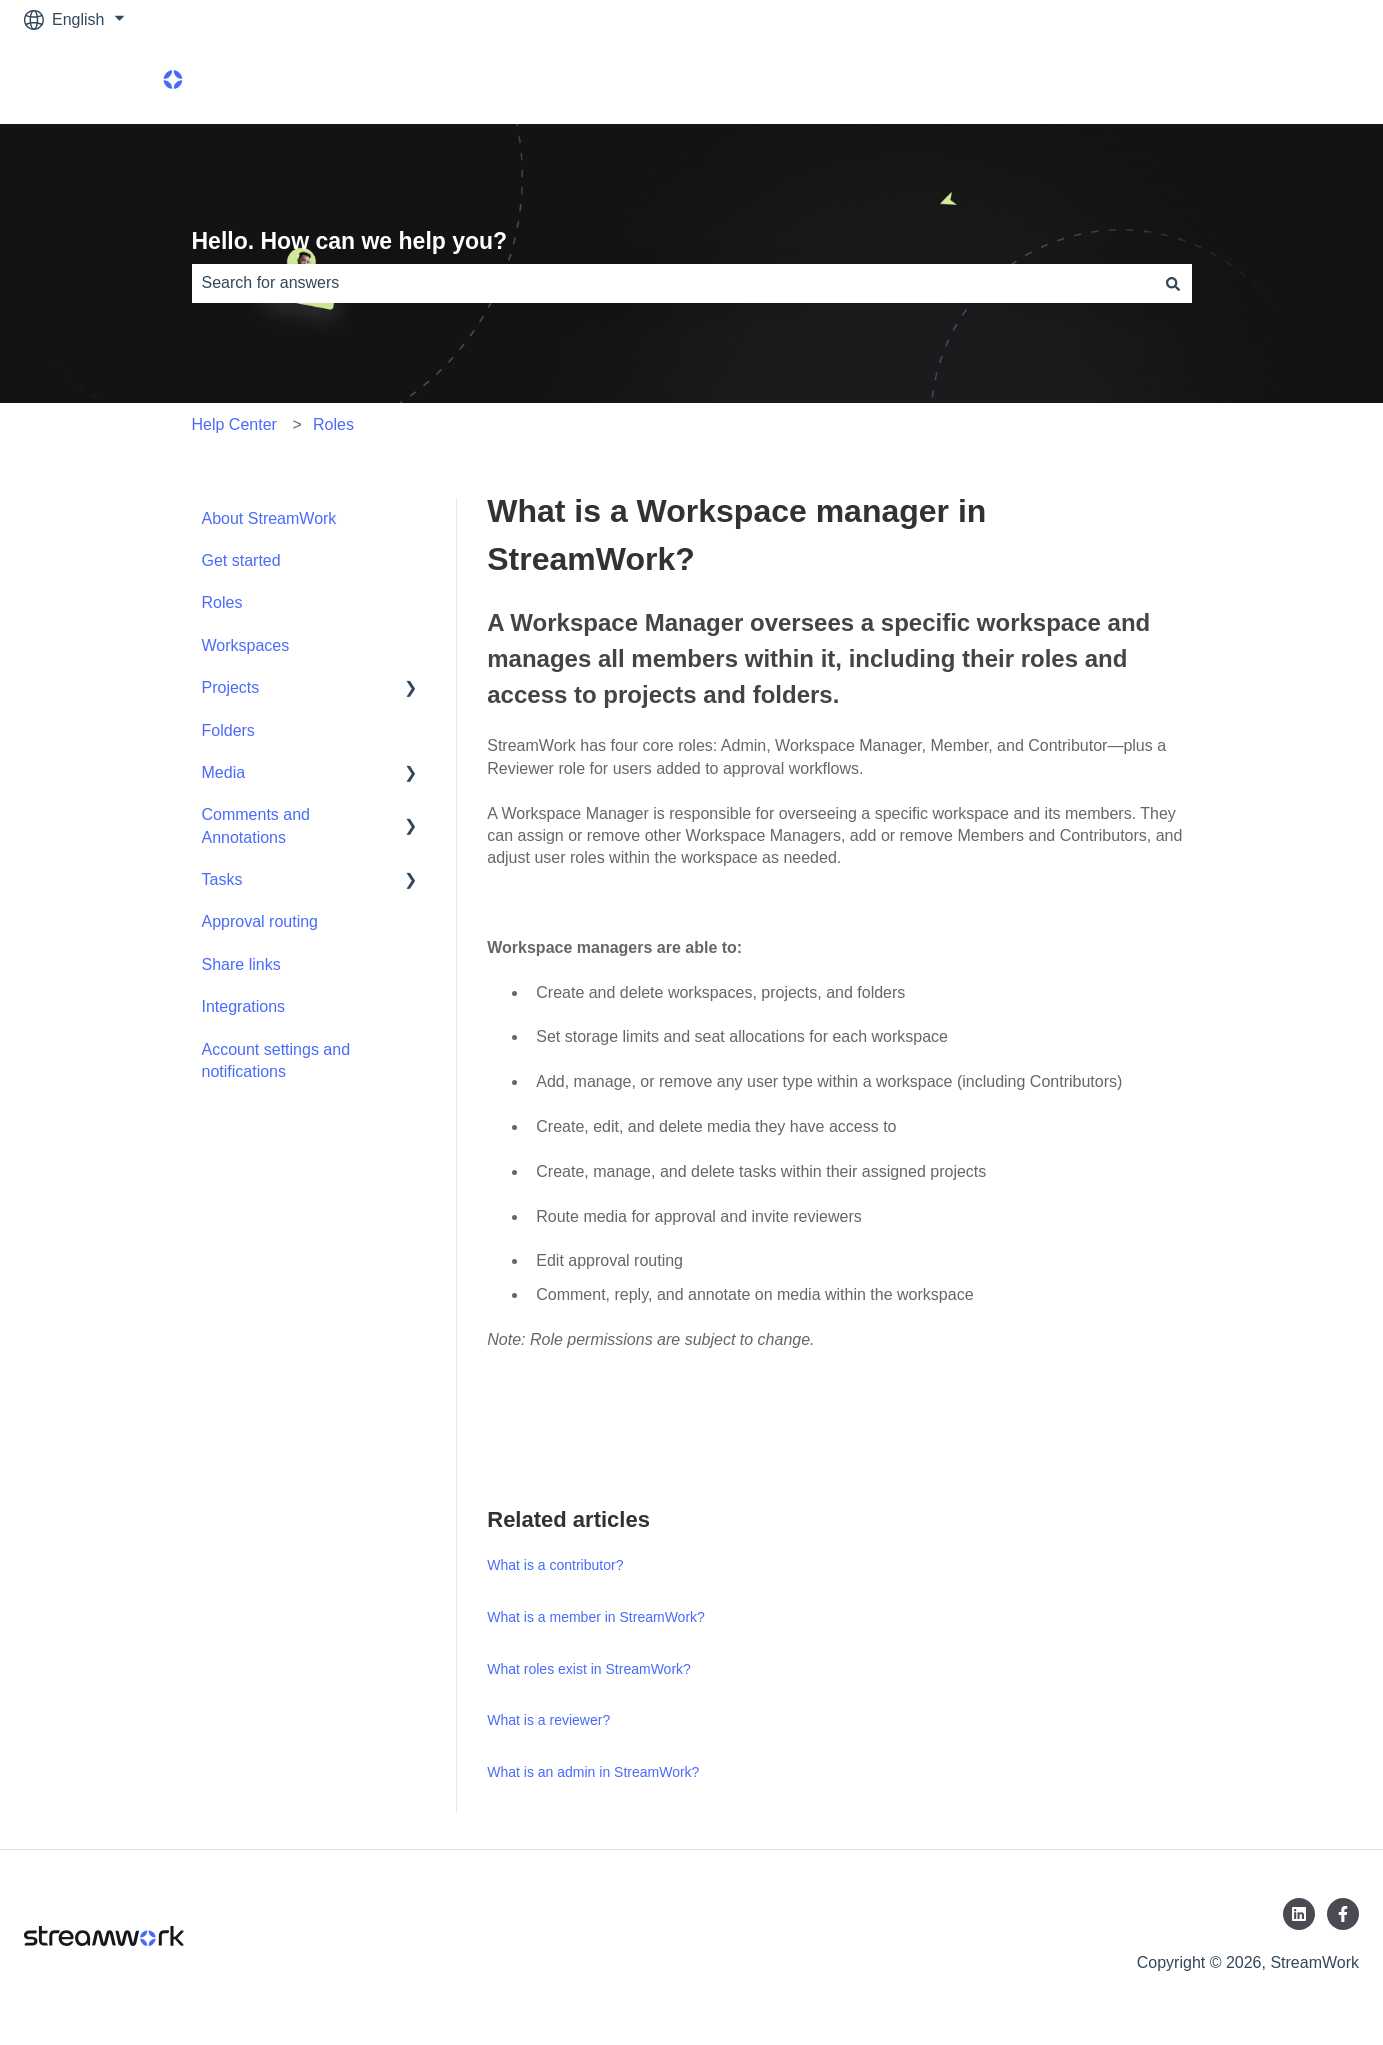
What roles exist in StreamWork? (589, 1669)
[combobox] (673, 283)
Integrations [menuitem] (244, 1006)
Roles (333, 424)
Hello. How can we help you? (350, 241)
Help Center (234, 424)
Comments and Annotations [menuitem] (256, 825)
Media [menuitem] (224, 772)
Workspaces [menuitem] (246, 645)
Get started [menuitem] (241, 560)
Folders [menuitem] (228, 730)
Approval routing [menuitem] (260, 921)
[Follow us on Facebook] (1343, 1914)
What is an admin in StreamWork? (593, 1772)
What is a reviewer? (548, 1720)
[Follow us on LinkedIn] (1299, 1914)
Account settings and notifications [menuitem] (276, 1060)
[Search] (1173, 283)
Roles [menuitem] (222, 602)
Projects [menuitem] (231, 687)
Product (1311, 81)
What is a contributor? (555, 1565)
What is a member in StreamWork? (596, 1617)
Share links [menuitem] (241, 964)
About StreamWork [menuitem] (269, 518)
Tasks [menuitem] (222, 879)
